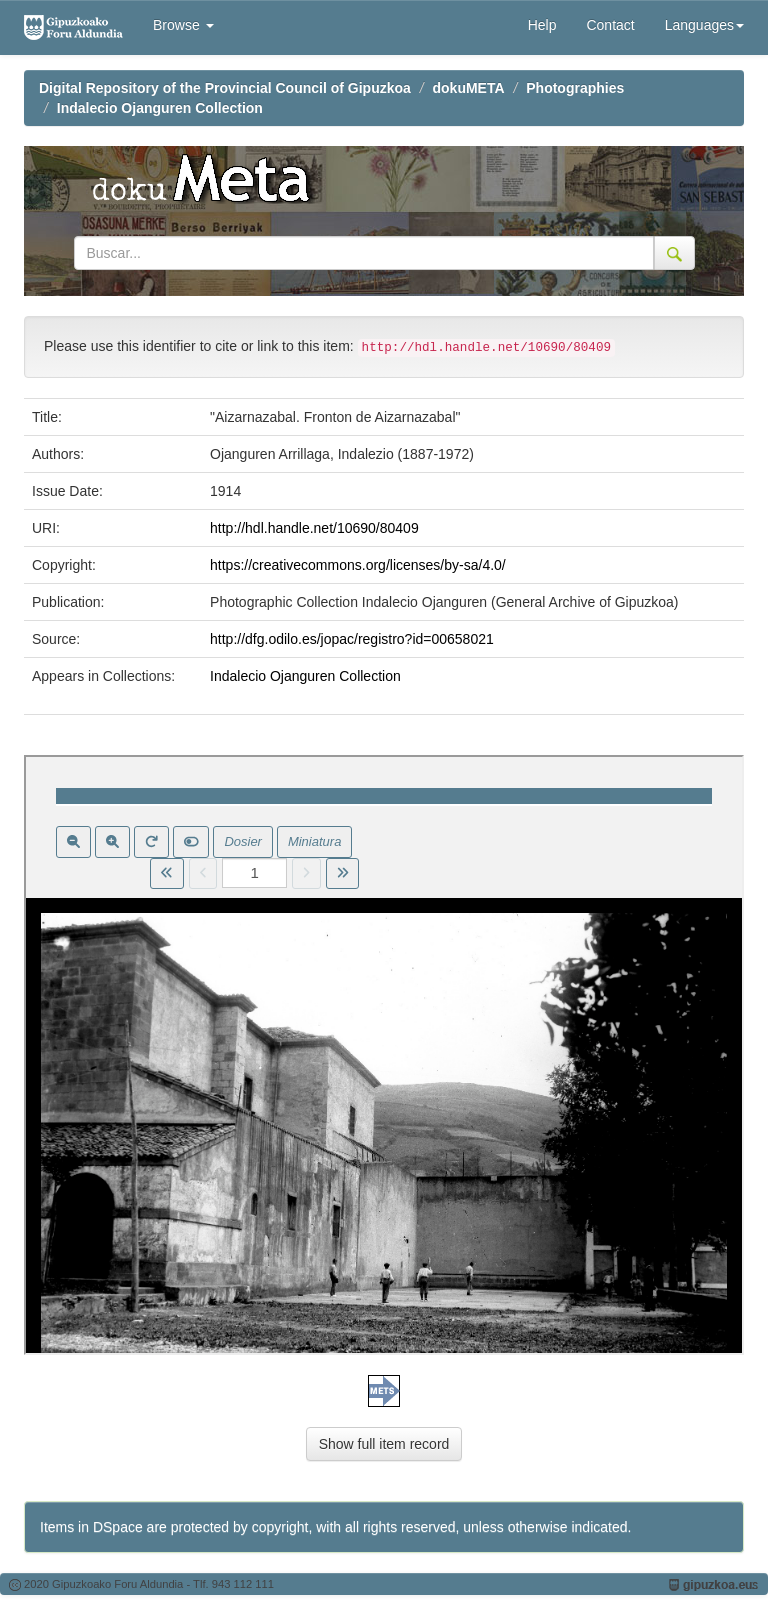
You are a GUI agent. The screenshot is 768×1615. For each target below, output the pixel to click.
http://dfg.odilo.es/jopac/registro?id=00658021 (352, 639)
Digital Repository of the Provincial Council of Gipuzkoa (225, 88)
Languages (704, 25)
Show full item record (384, 1444)
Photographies (575, 88)
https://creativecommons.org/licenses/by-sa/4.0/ (358, 565)
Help (542, 25)
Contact (610, 25)
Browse (183, 25)
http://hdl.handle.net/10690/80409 (314, 528)
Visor (384, 1055)
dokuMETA (469, 88)
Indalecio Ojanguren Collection (160, 108)
